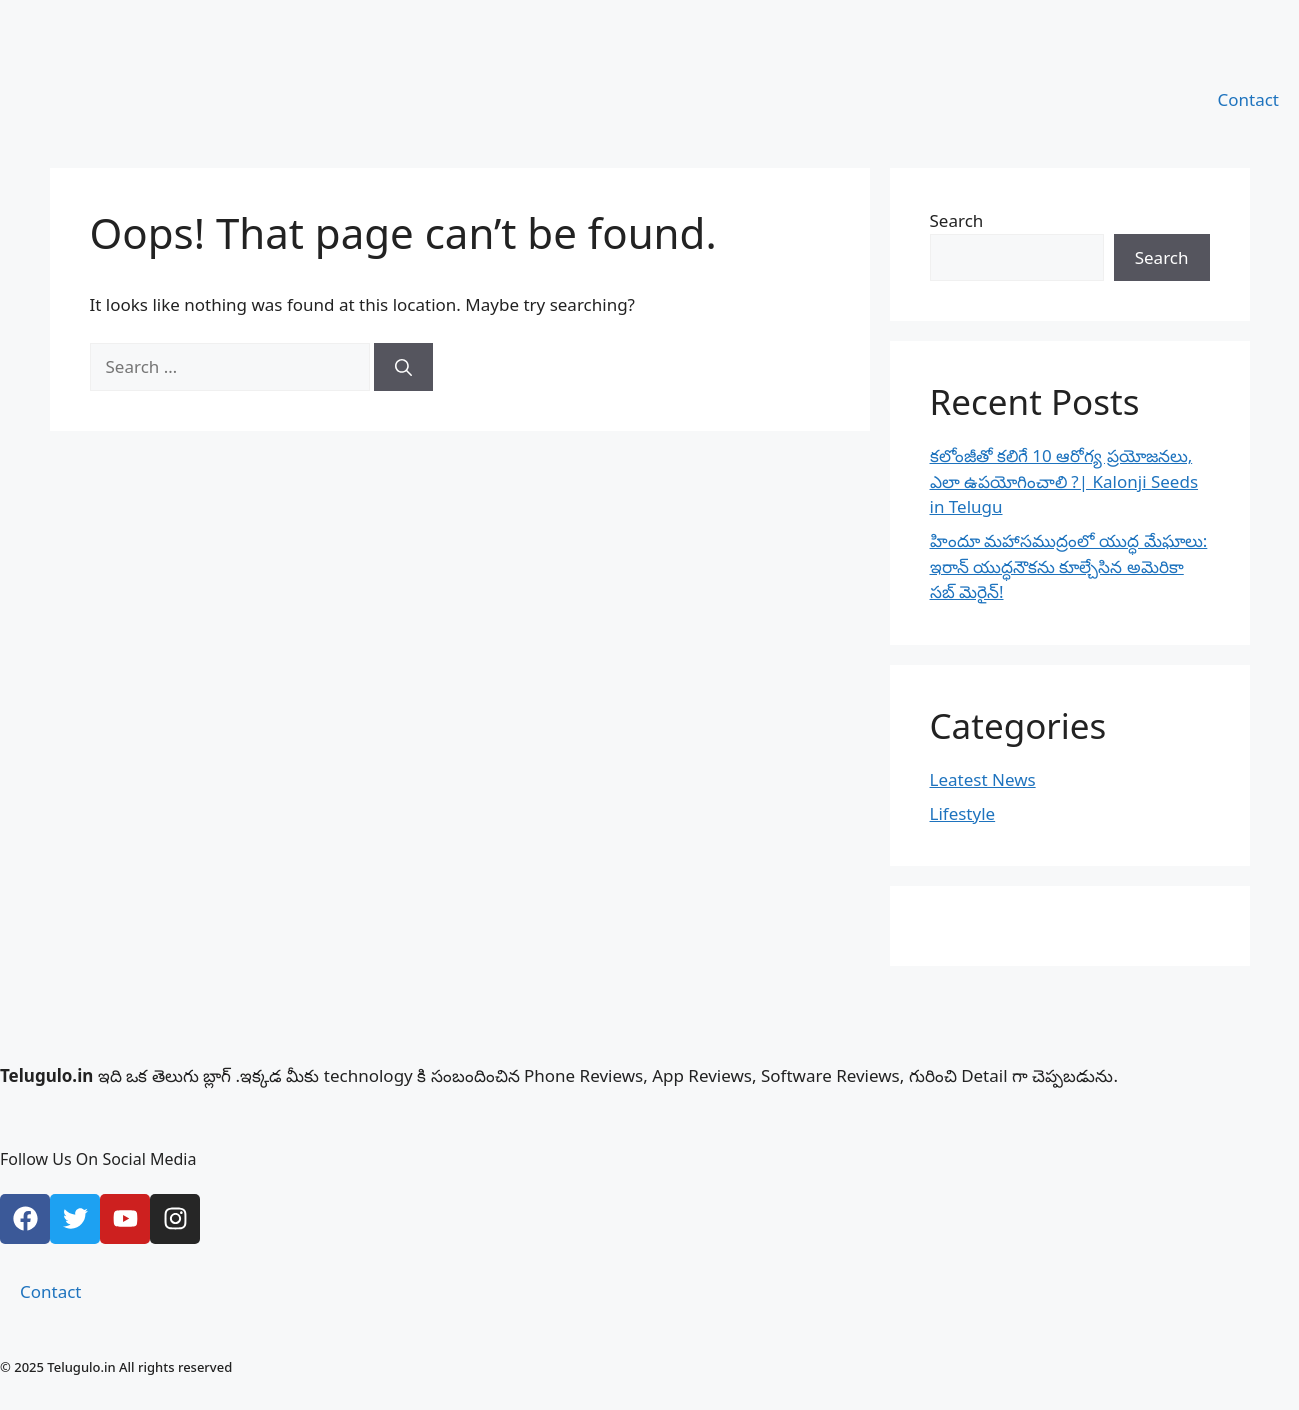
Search (957, 220)
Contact (1248, 99)
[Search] (403, 367)
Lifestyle (963, 813)
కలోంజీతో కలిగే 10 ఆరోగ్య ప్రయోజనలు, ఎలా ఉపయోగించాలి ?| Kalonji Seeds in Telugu (1064, 481)
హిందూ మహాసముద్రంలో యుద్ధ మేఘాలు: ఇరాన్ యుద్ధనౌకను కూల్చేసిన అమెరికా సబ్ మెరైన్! (1069, 566)
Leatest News (983, 779)
